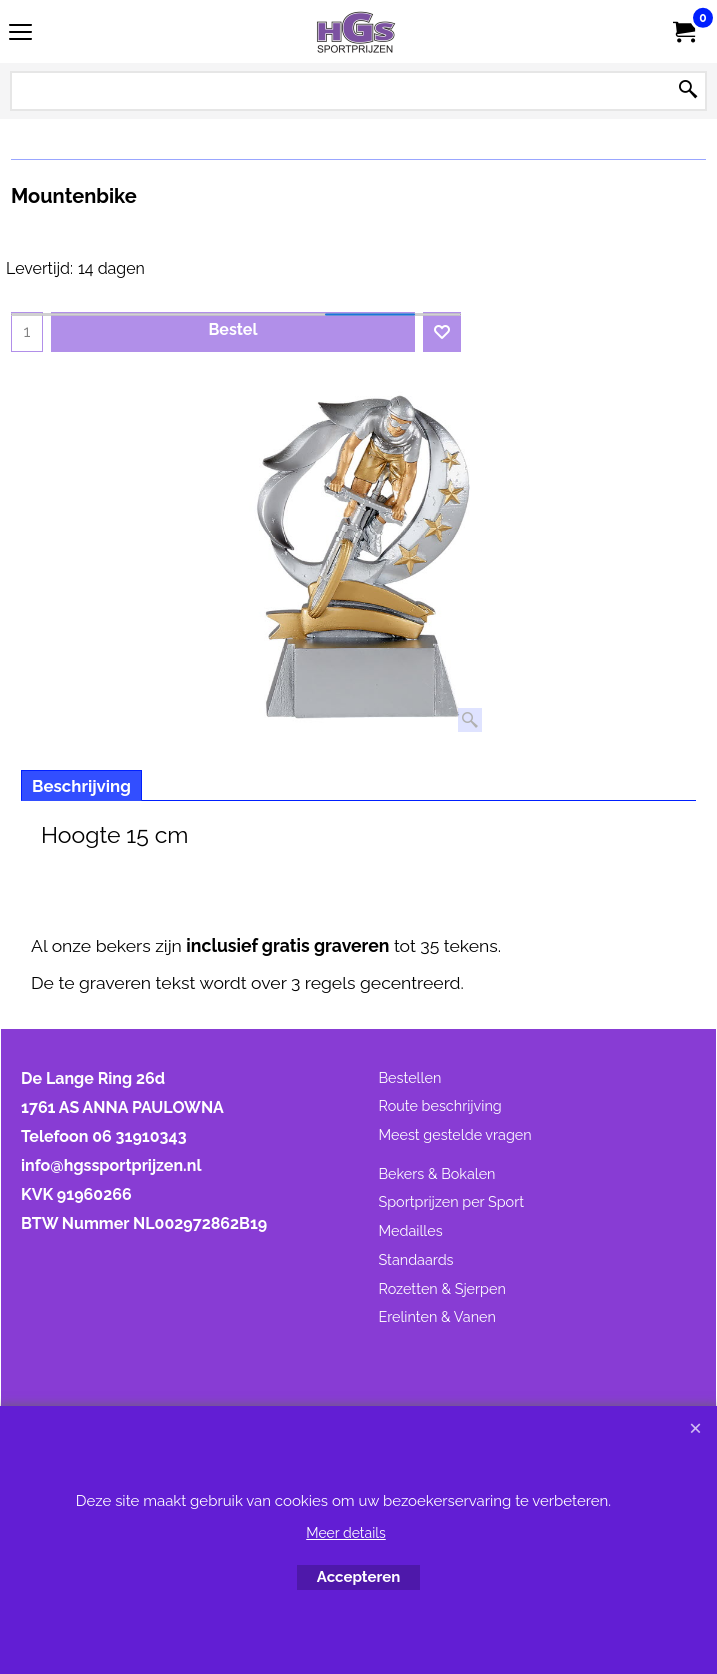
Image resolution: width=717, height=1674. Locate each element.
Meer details (346, 1533)
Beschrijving (81, 786)
